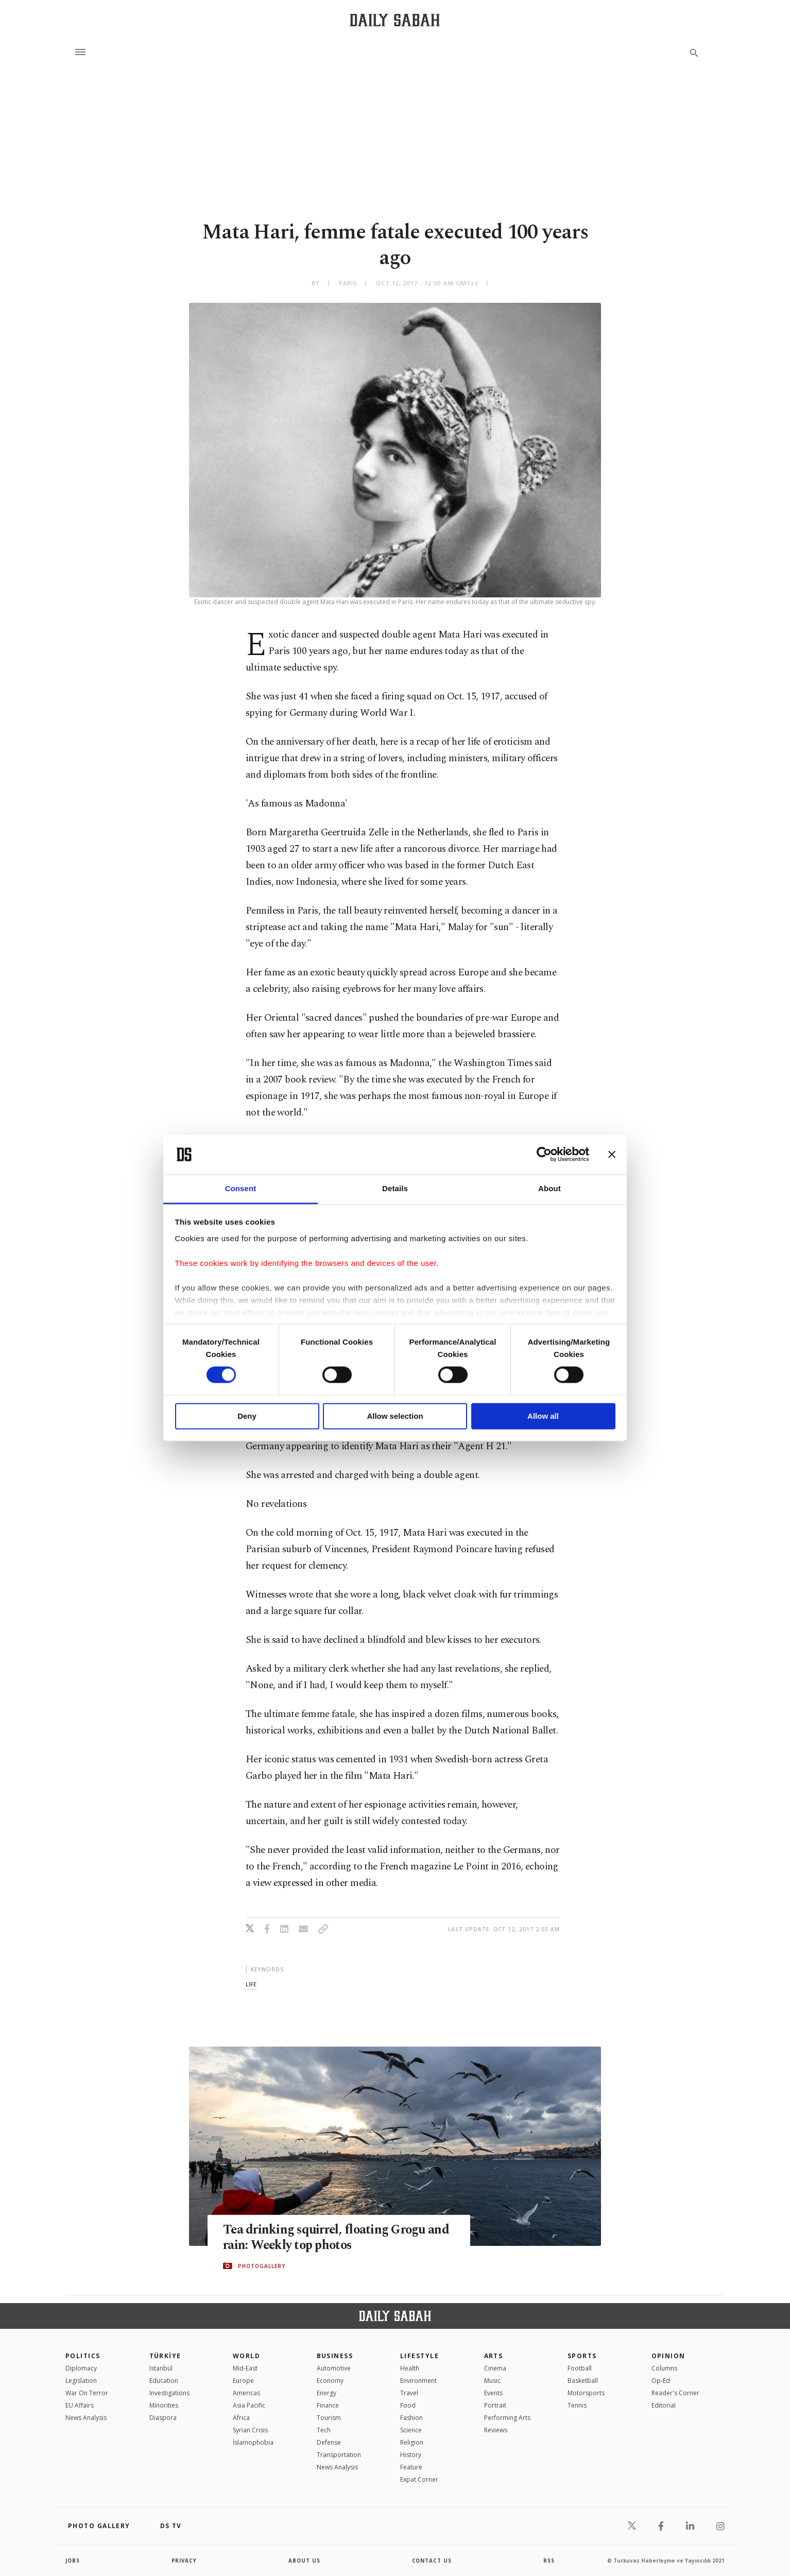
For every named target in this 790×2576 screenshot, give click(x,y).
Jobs (72, 2560)
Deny (246, 1416)
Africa (241, 2417)
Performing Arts (507, 2417)
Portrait (495, 2405)
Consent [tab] (240, 1188)
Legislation (81, 2380)
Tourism (329, 2417)
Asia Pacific (249, 2405)
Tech (324, 2430)
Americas (246, 2393)
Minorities (163, 2405)
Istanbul (161, 2368)
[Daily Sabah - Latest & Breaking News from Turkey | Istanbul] (395, 19)
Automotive (334, 2368)
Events (493, 2393)
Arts (493, 2355)
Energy (326, 2393)
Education (163, 2380)
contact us (432, 2560)
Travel (409, 2393)
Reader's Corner (675, 2393)
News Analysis (86, 2417)
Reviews (495, 2430)
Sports (582, 2355)
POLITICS (82, 2355)
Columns (664, 2368)
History (410, 2454)
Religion (411, 2442)
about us (304, 2560)
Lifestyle (419, 2355)
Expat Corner (419, 2479)
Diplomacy (81, 2368)
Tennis (577, 2405)
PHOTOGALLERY (261, 2266)
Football (580, 2368)
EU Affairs (79, 2405)
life (251, 1984)
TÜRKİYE (165, 2355)
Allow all (543, 1416)
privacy (184, 2560)
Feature (411, 2467)
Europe (243, 2380)
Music (492, 2380)
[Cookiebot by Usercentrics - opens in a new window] (544, 1154)
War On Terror (86, 2393)
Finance (328, 2405)
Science (411, 2430)
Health (409, 2368)
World (246, 2355)
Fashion (411, 2417)
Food (408, 2405)
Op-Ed (660, 2380)
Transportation (339, 2454)
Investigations (169, 2393)
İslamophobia (253, 2442)
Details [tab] (395, 1188)
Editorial (663, 2405)
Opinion (668, 2355)
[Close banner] (611, 1154)
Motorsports (586, 2393)
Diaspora (163, 2417)
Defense (329, 2442)
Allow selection (395, 1416)
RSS (549, 2560)
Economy (330, 2380)
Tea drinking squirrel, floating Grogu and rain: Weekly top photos (338, 2237)
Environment (418, 2380)
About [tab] (549, 1188)
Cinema (495, 2368)
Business (335, 2355)
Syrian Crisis (250, 2430)
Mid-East (245, 2368)
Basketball (583, 2380)
